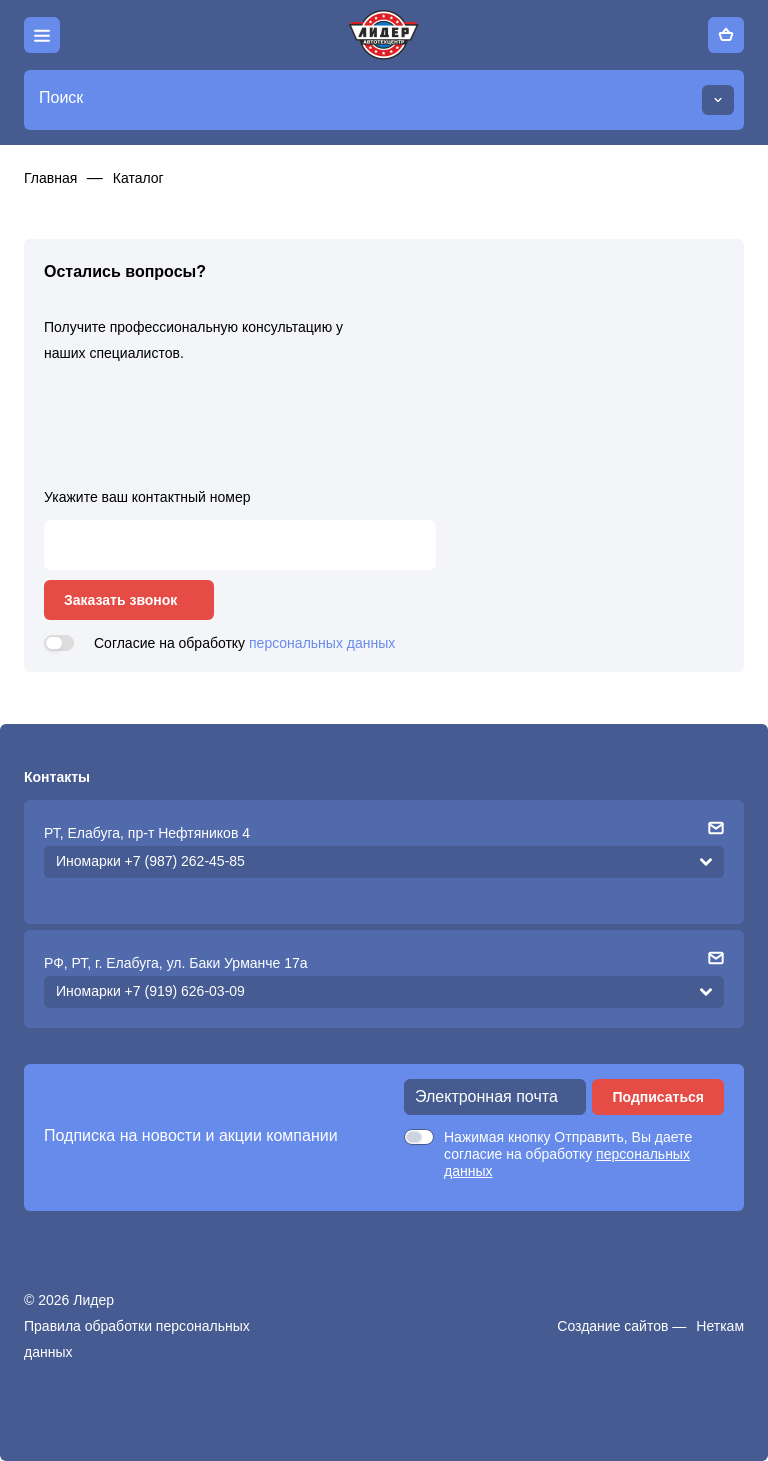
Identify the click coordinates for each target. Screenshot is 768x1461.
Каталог (138, 178)
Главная (50, 178)
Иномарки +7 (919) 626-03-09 (150, 991)
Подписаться (658, 1097)
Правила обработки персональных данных (137, 1339)
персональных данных (322, 643)
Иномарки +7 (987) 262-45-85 (150, 861)
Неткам (720, 1326)
